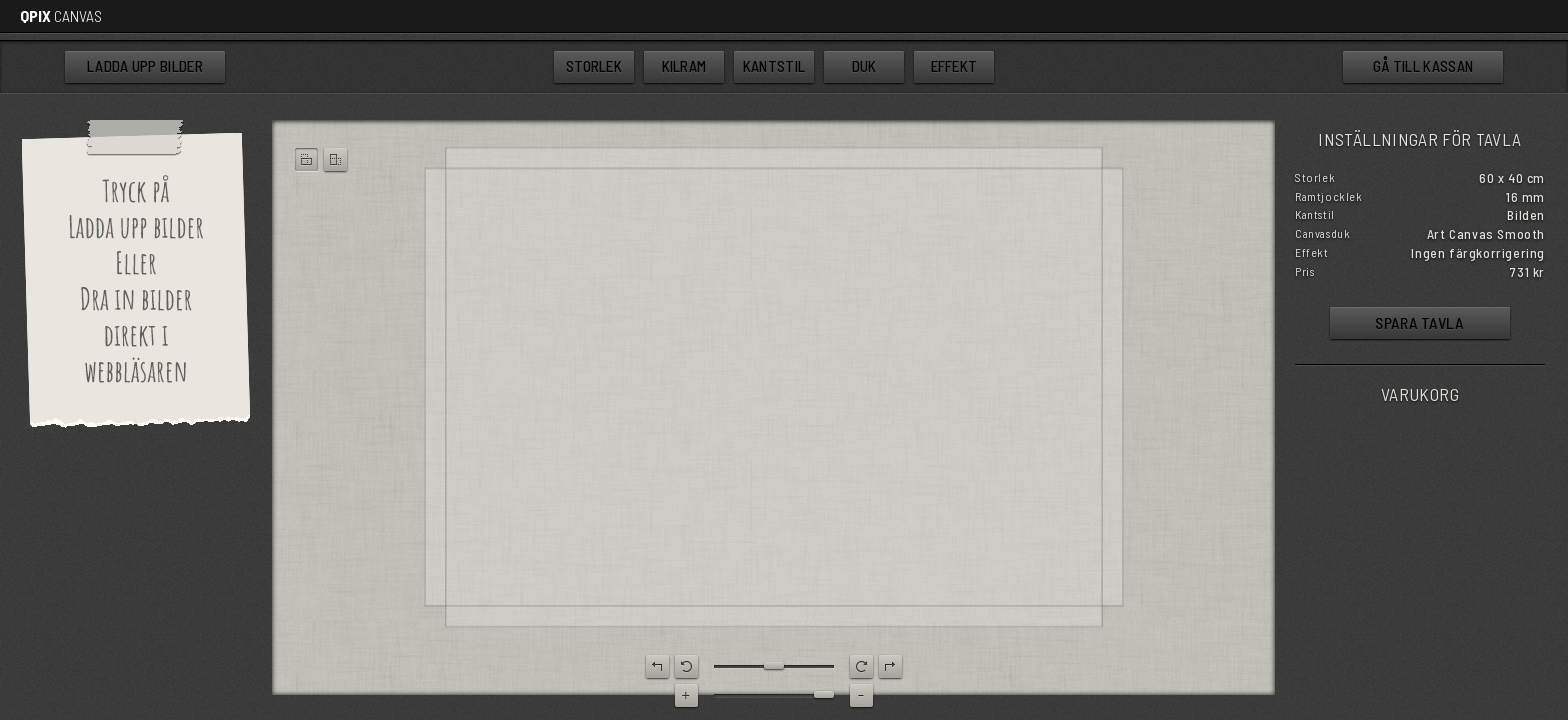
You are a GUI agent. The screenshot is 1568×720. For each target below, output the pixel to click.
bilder (145, 67)
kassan (1423, 66)
